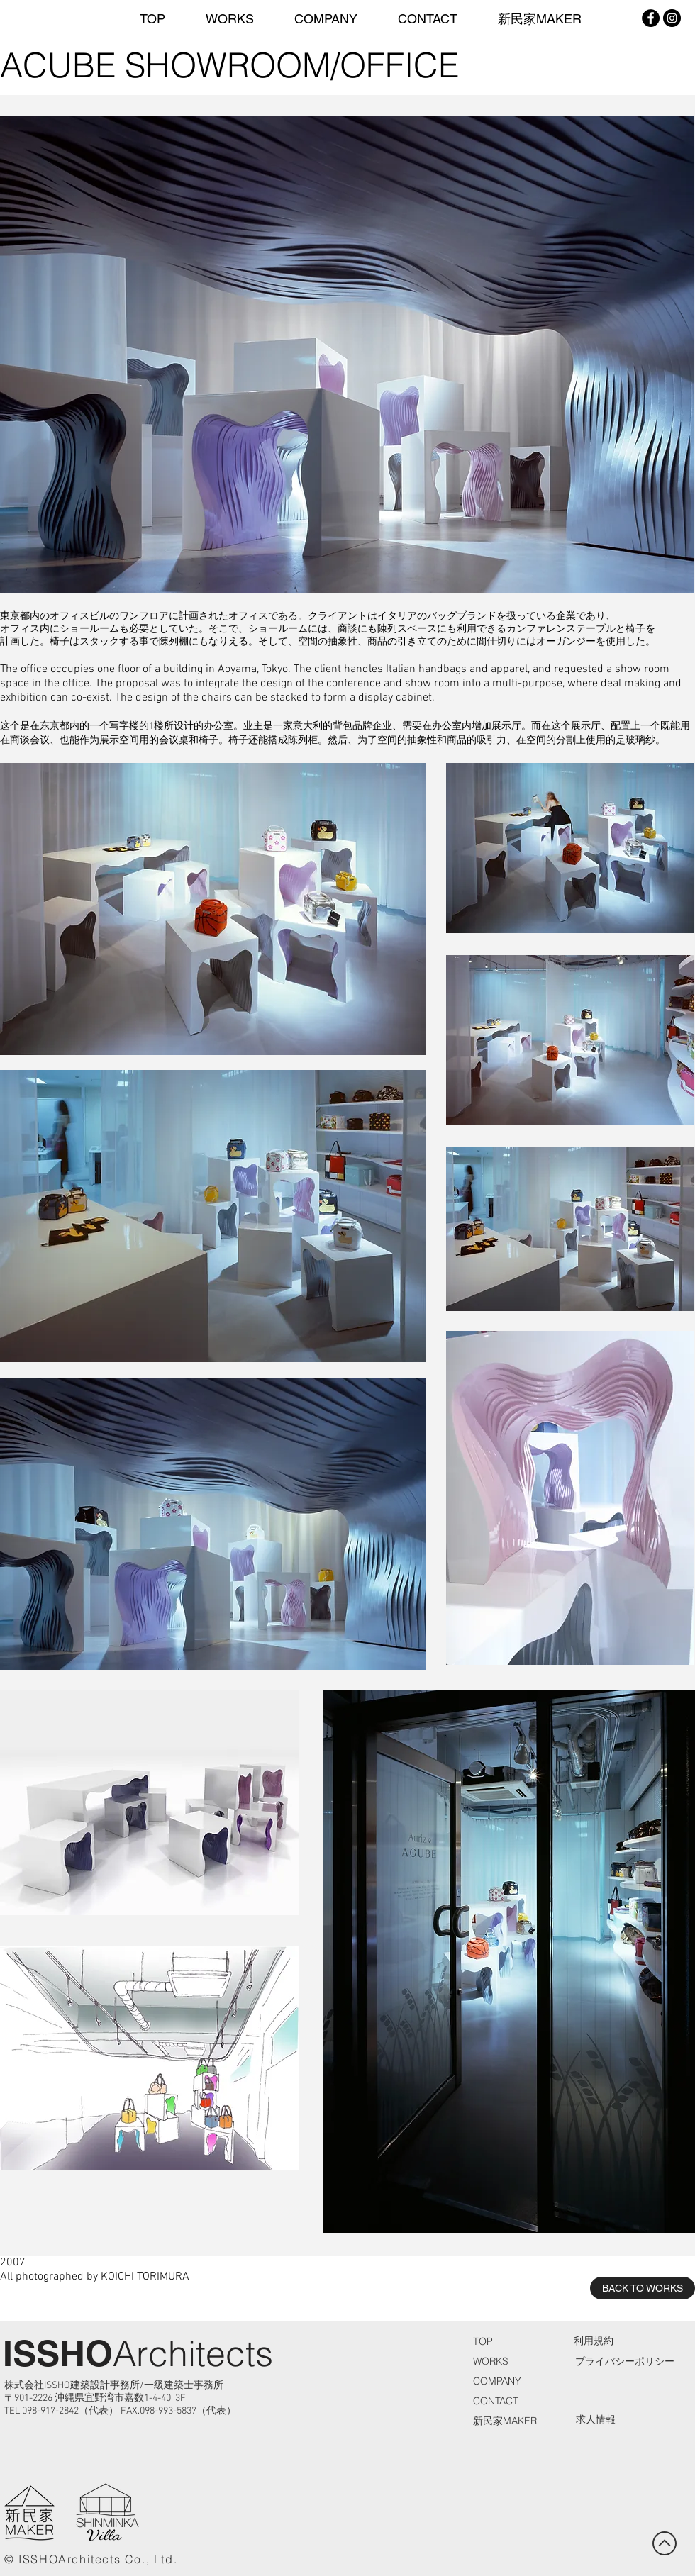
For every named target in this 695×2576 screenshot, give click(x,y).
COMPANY (497, 2381)
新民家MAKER (505, 2420)
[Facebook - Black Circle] (651, 18)
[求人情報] (595, 2420)
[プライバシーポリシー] (624, 2362)
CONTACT (495, 2400)
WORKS (490, 2361)
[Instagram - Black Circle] (672, 18)
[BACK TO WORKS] (642, 2288)
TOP (483, 2341)
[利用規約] (593, 2341)
